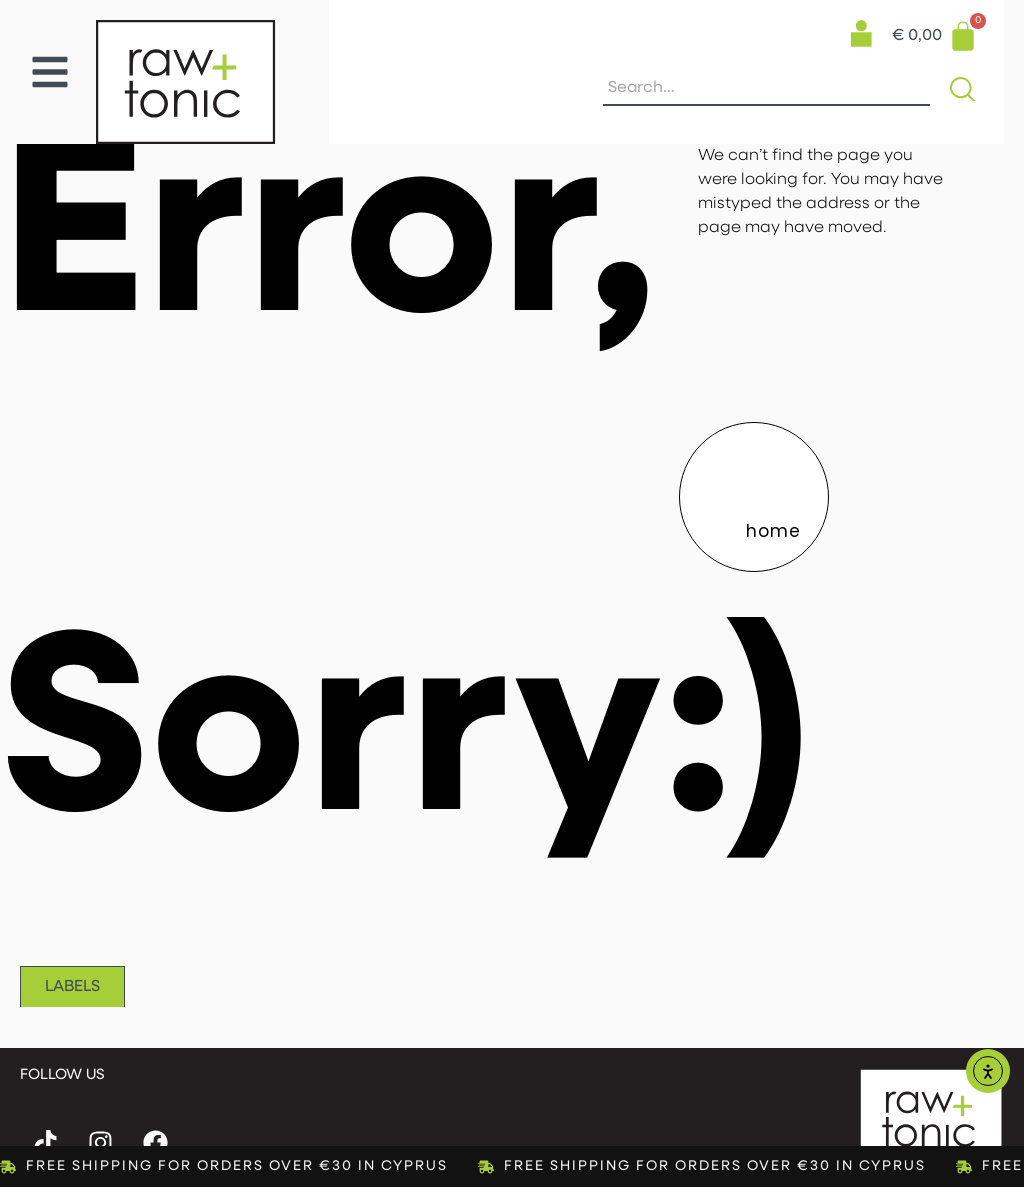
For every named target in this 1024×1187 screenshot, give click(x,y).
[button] (50, 72)
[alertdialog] (512, 1166)
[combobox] (767, 89)
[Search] (967, 89)
